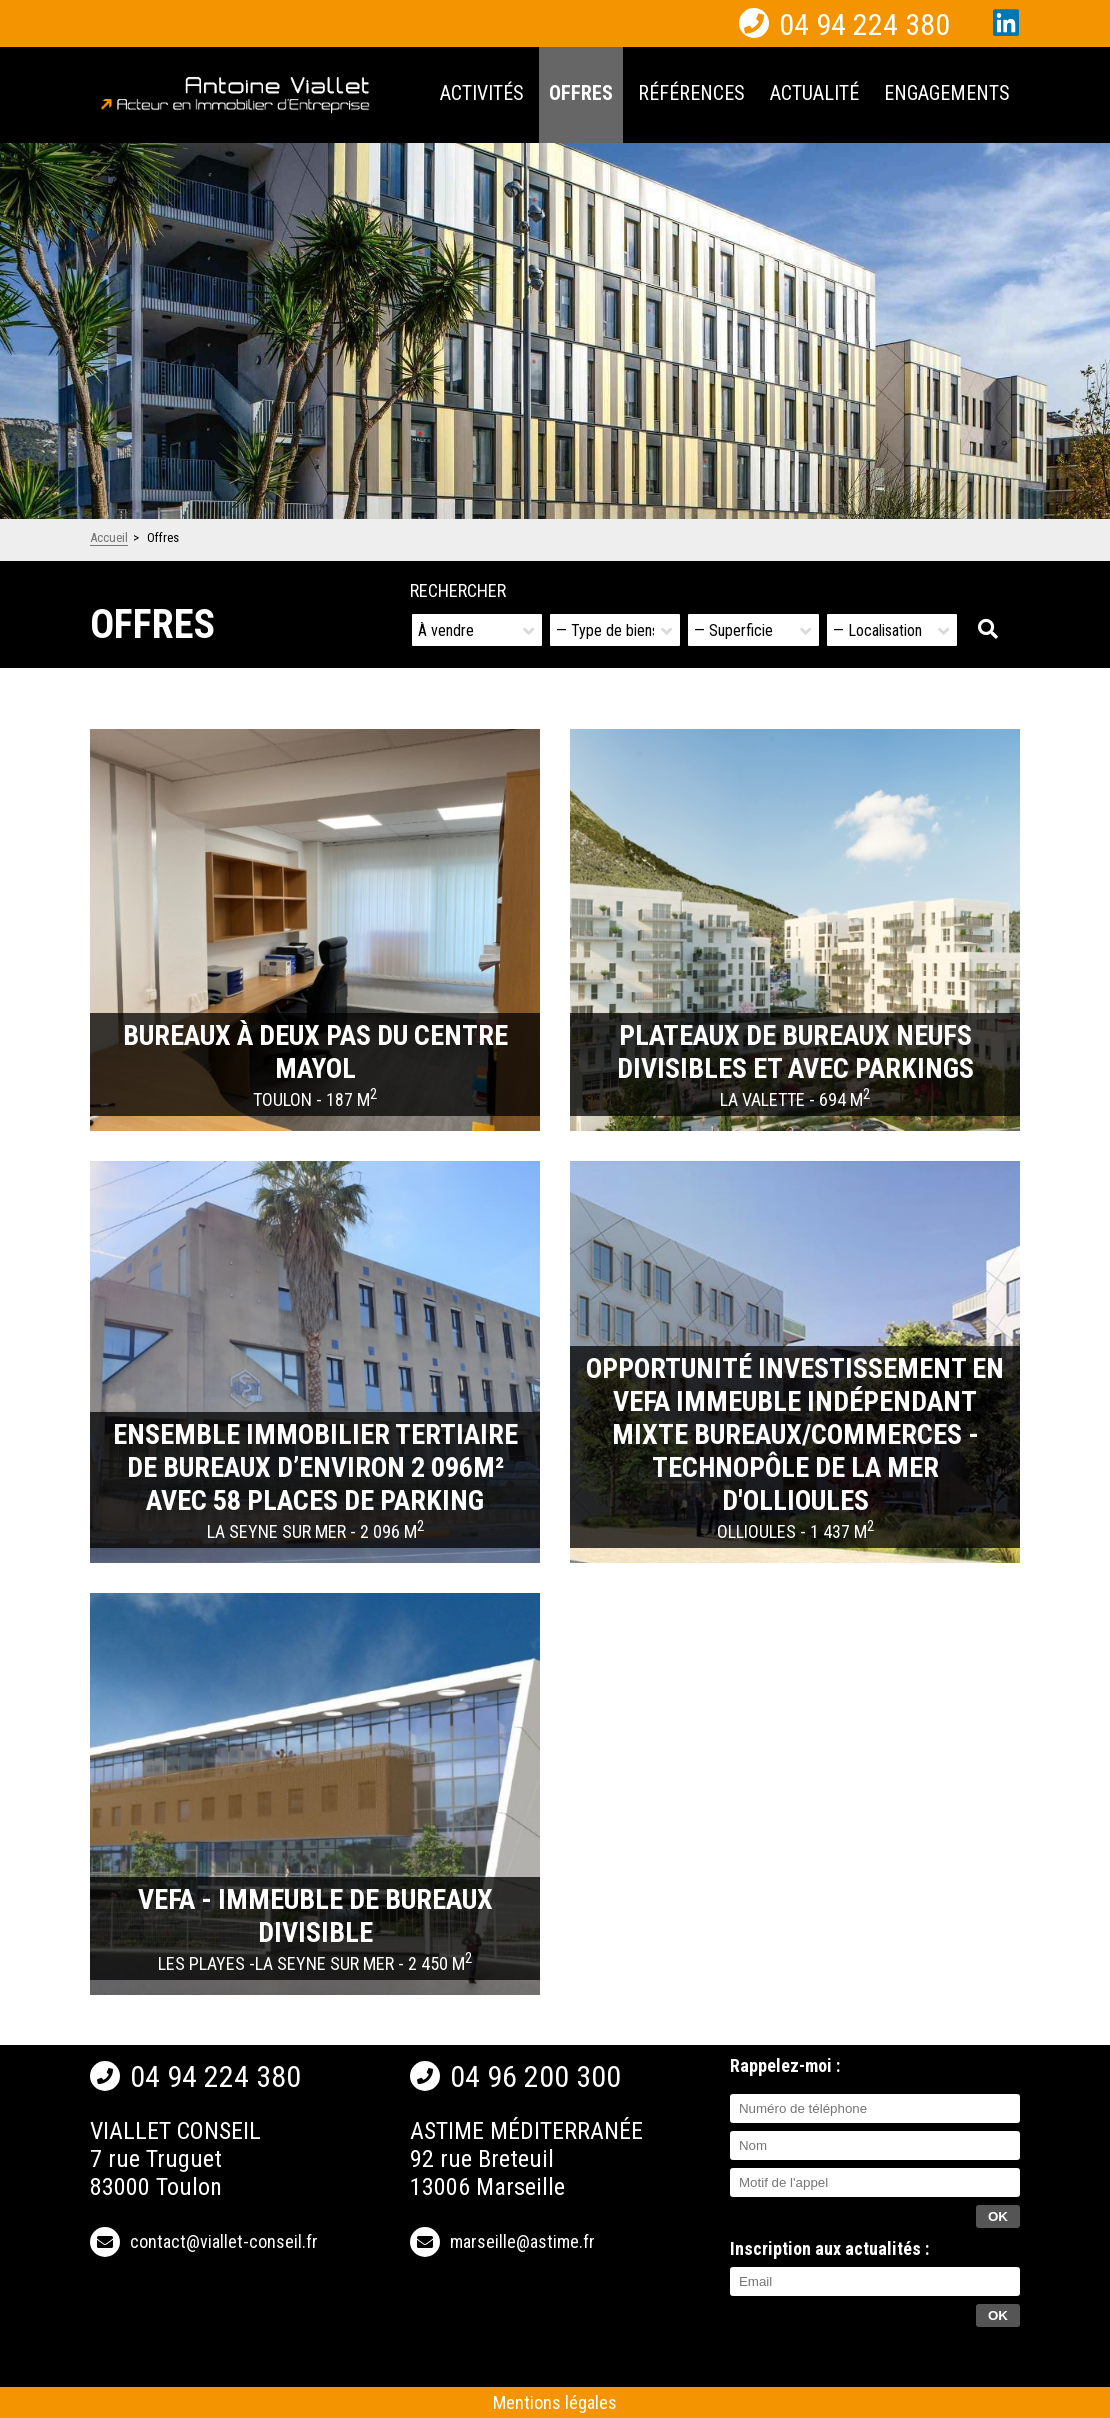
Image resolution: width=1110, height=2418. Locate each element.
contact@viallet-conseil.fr (224, 2241)
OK (998, 2315)
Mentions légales (555, 2402)
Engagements (947, 93)
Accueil (109, 537)
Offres (581, 93)
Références (691, 93)
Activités (482, 93)
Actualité (814, 93)
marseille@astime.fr (522, 2241)
